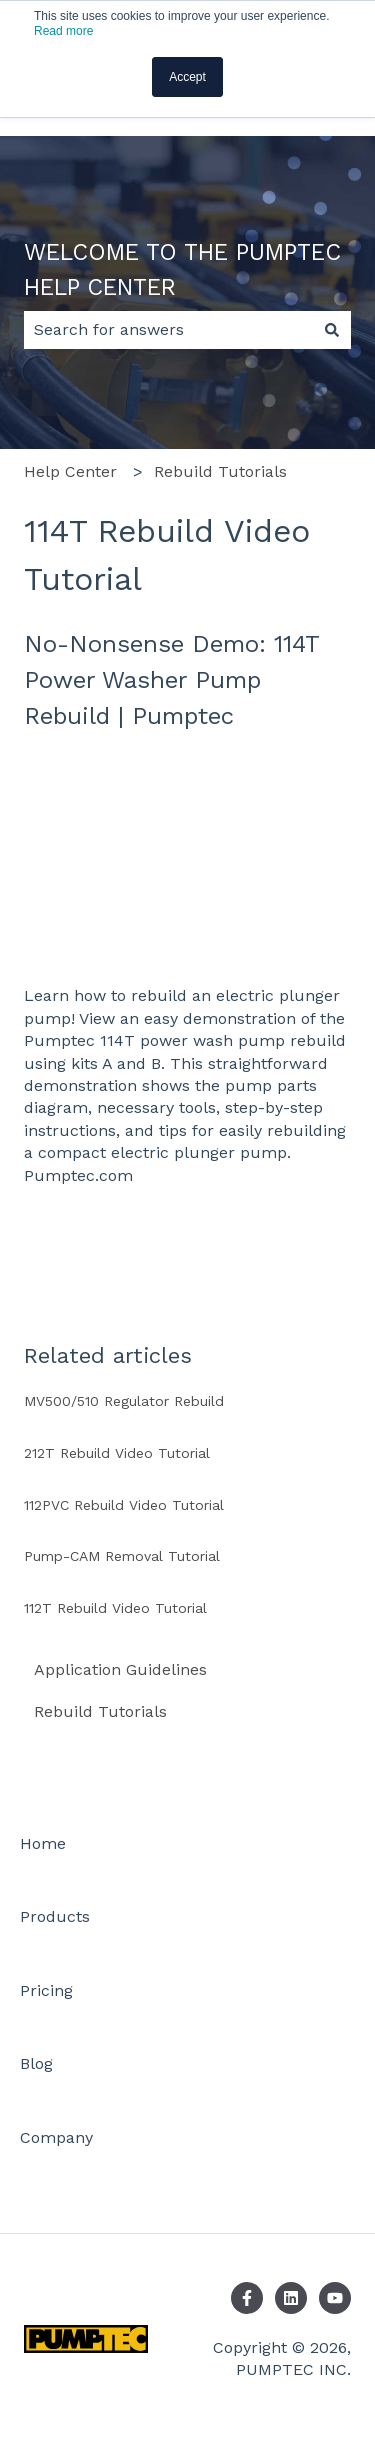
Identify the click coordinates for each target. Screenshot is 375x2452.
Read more (63, 31)
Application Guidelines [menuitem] (120, 1669)
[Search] (332, 330)
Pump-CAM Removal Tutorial (122, 1556)
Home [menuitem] (43, 1843)
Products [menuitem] (55, 1916)
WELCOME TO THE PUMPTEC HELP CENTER (182, 270)
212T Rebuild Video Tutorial (117, 1453)
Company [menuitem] (56, 2137)
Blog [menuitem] (36, 2063)
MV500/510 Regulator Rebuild (124, 1401)
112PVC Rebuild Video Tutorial (124, 1505)
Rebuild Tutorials (220, 471)
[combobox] (168, 330)
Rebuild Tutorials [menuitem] (100, 1711)
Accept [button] (187, 77)
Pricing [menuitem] (46, 1990)
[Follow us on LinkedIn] (291, 2298)
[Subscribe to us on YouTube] (335, 2298)
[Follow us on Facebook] (247, 2298)
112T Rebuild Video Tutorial (115, 1608)
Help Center (70, 471)
